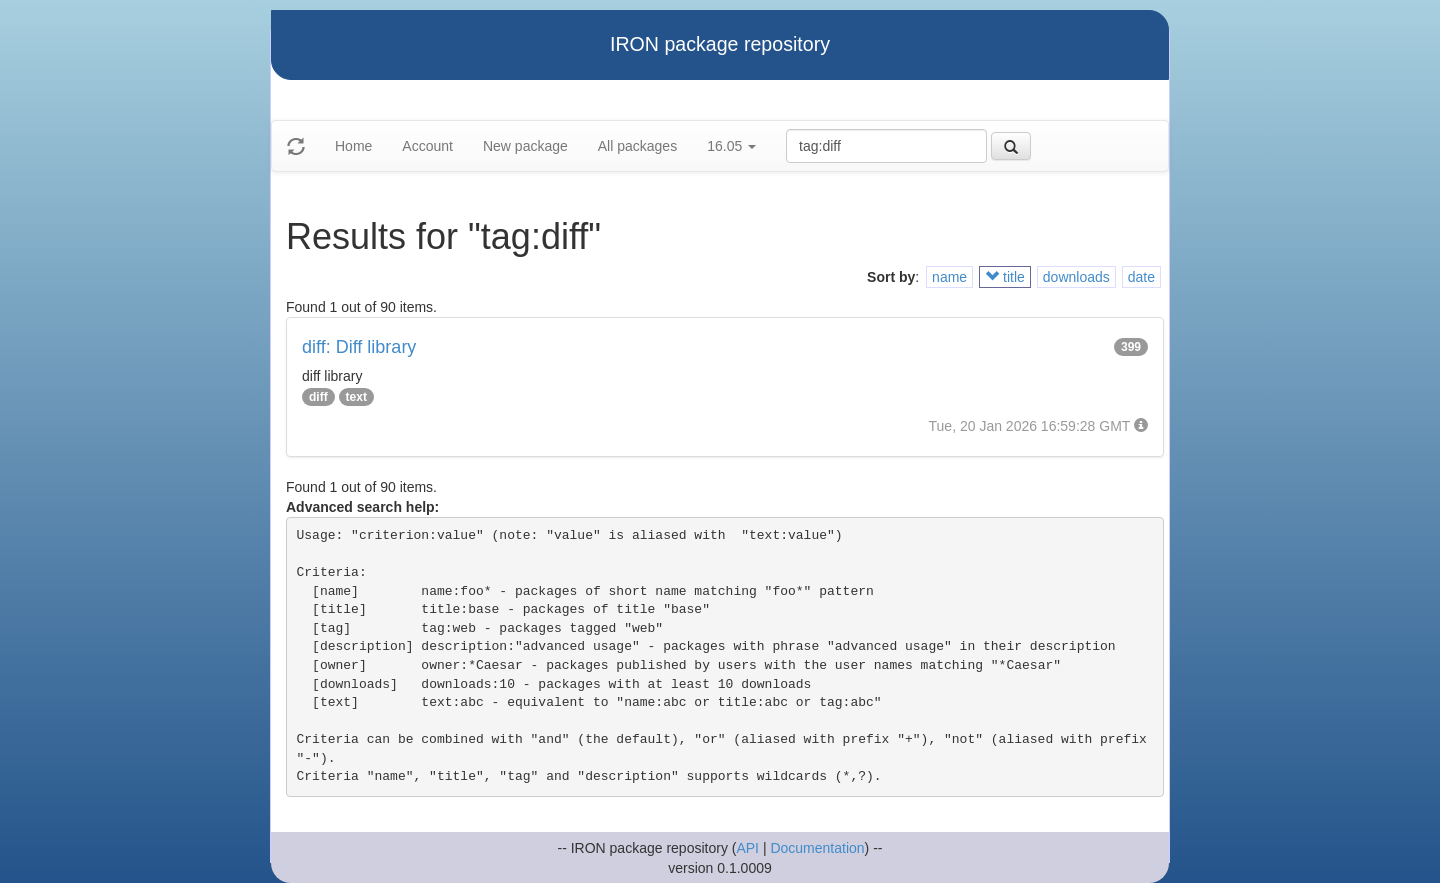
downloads (1076, 277)
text (356, 397)
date (1141, 277)
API (747, 848)
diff (318, 397)
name (949, 277)
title (1005, 277)
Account (427, 146)
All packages (637, 146)
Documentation (817, 848)
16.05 (731, 146)
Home (353, 146)
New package (525, 146)
